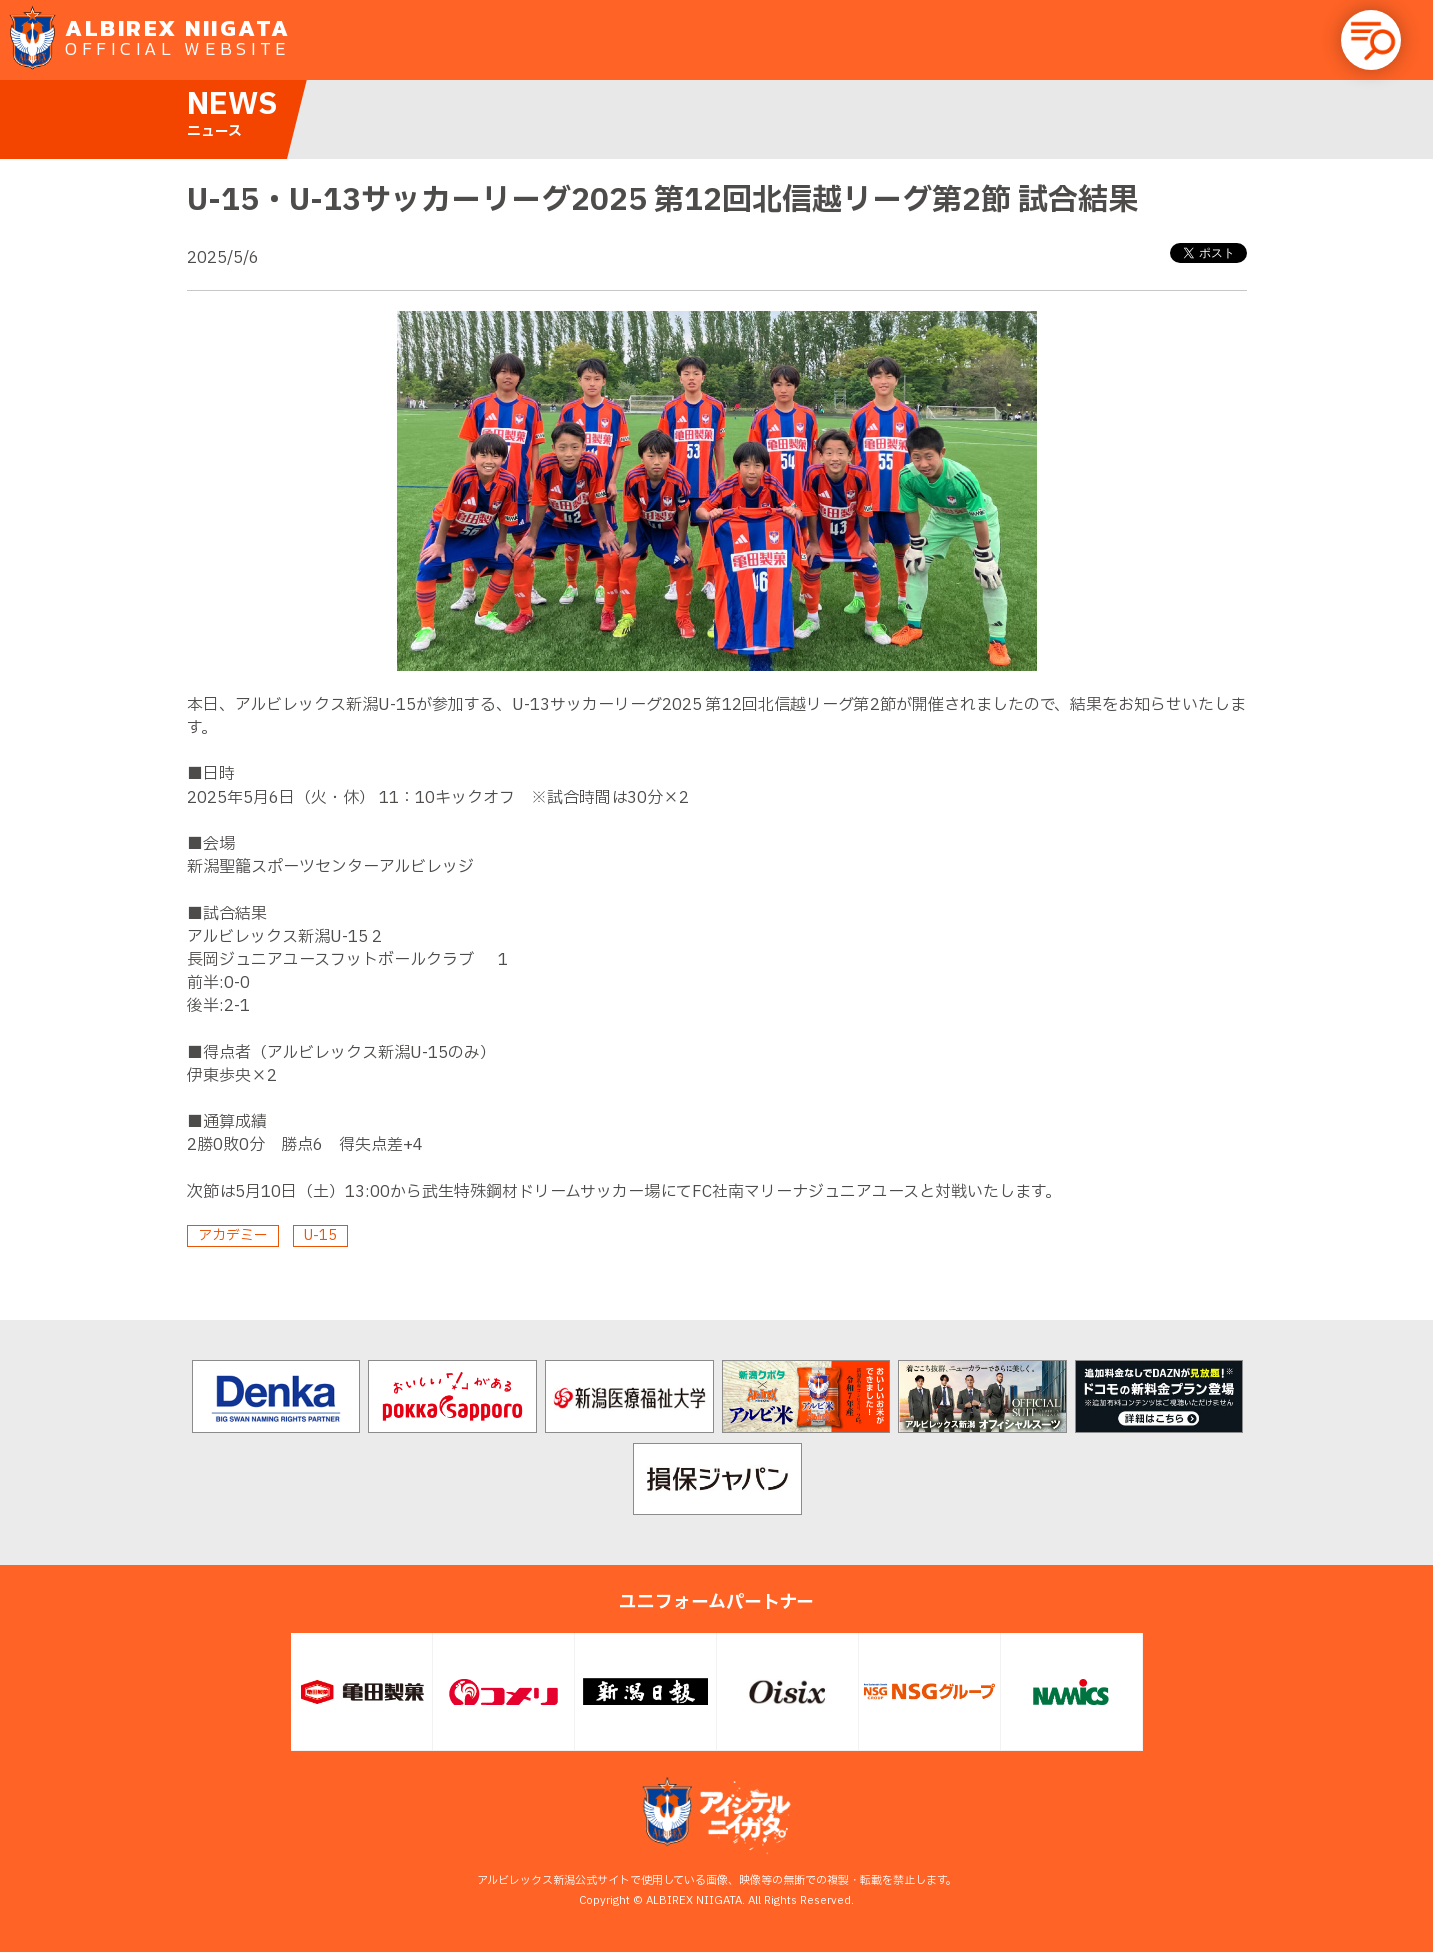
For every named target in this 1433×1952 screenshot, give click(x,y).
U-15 (320, 1235)
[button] (1371, 40)
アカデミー (233, 1235)
